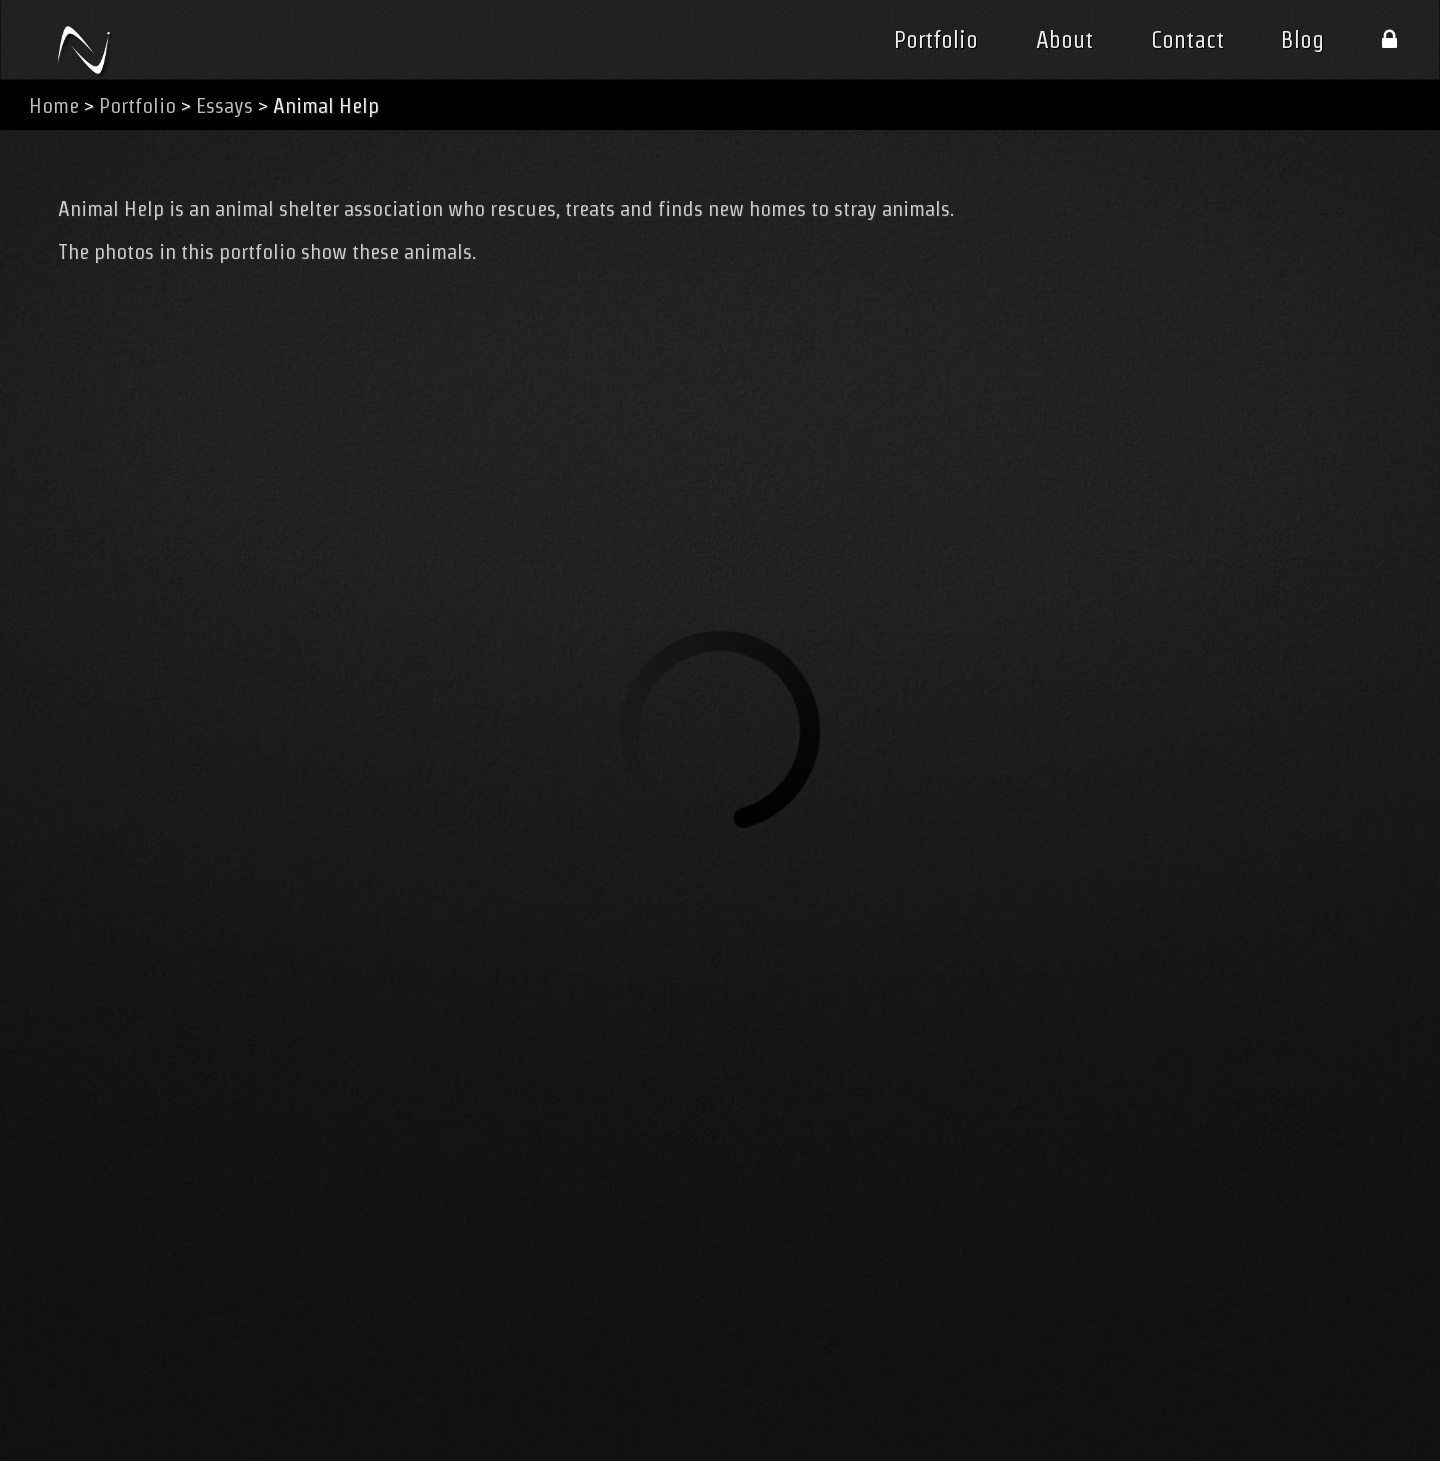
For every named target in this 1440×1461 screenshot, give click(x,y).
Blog (1302, 40)
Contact (1187, 40)
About (1064, 40)
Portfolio (936, 40)
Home (54, 105)
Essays (224, 105)
